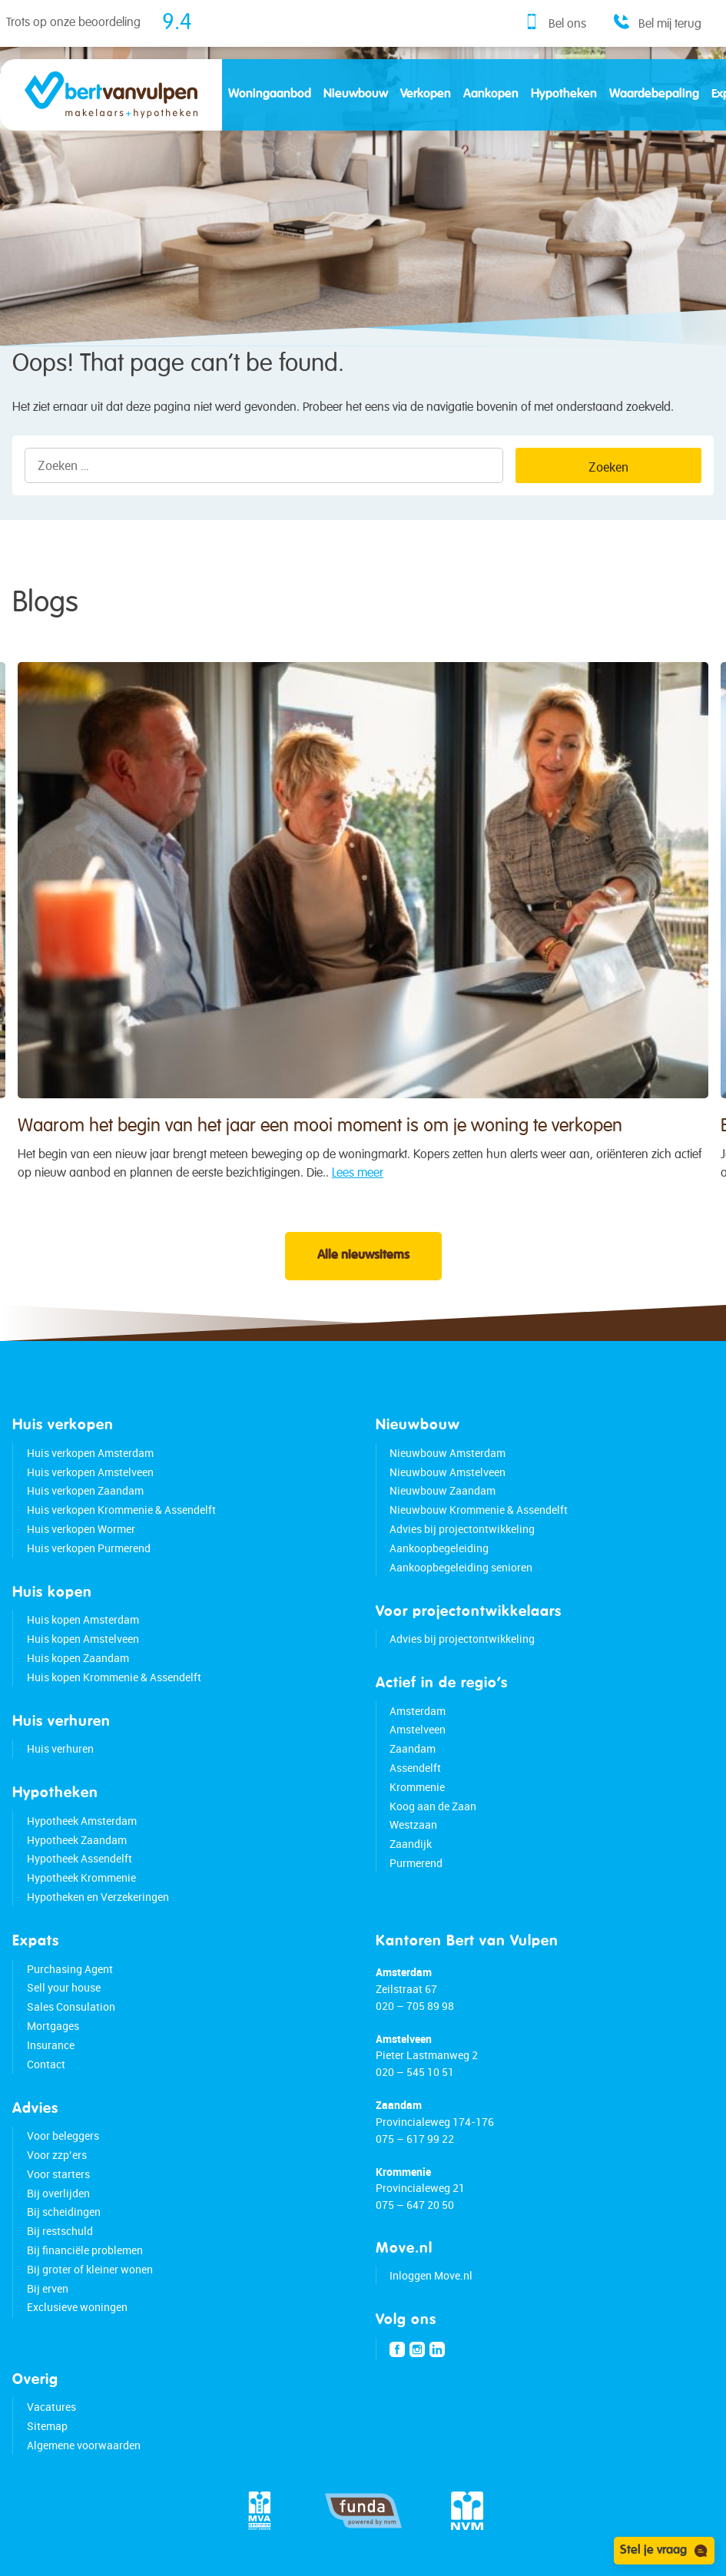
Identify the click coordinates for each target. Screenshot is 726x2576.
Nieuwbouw (355, 94)
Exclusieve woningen (77, 2307)
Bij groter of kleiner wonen (90, 2269)
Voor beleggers (63, 2135)
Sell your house (64, 1987)
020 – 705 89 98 (415, 2005)
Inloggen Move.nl (431, 2275)
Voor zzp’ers (57, 2154)
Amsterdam (418, 1711)
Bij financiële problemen (85, 2250)
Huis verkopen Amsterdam (90, 1452)
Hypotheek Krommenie (81, 1877)
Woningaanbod (269, 94)
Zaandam (413, 1748)
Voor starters (58, 2174)
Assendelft (415, 1767)
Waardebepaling (654, 94)
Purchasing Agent (70, 1969)
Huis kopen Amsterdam (83, 1619)
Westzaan (413, 1824)
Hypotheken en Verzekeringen (98, 1896)
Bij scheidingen (64, 2211)
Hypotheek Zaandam (77, 1840)
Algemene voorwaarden (84, 2445)
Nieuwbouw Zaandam (443, 1490)
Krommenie (417, 1787)
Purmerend (416, 1863)
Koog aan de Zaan (433, 1806)
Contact (46, 2064)
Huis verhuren (60, 1748)
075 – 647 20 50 (415, 2204)
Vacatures (51, 2406)
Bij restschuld (60, 2230)
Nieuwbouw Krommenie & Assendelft (479, 1509)
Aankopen (491, 94)
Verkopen (425, 94)
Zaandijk (411, 1843)
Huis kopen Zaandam (78, 1658)
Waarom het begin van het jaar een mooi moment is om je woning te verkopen (320, 1153)
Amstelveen (418, 1729)
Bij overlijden (58, 2193)
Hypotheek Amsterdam (82, 1820)
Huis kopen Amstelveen (83, 1638)
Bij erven (47, 2288)
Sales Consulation (71, 2006)
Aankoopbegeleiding (439, 1548)
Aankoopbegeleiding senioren (461, 1567)
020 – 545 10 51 (415, 2071)
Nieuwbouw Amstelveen (448, 1472)
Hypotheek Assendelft (79, 1858)
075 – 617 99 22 (415, 2138)
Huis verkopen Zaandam (85, 1490)
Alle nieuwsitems (363, 1256)
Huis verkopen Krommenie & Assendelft (121, 1509)
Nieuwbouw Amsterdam (448, 1452)
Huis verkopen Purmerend (89, 1548)
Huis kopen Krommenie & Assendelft (114, 1677)
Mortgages (53, 2025)
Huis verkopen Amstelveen (90, 1472)
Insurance (51, 2045)
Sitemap (47, 2426)
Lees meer (357, 1200)
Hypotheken (564, 94)
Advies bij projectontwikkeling (462, 1528)
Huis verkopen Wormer (81, 1528)
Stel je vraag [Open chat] (664, 2550)
